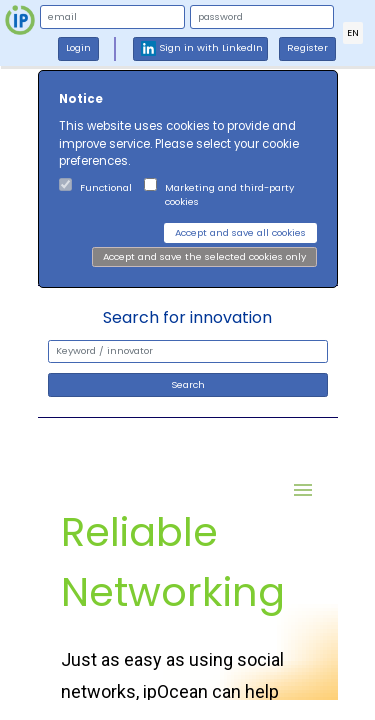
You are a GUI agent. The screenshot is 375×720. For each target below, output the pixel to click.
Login (78, 47)
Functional (106, 187)
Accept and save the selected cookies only (204, 256)
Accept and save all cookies (240, 232)
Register (307, 47)
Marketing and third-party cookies (229, 194)
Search (188, 384)
